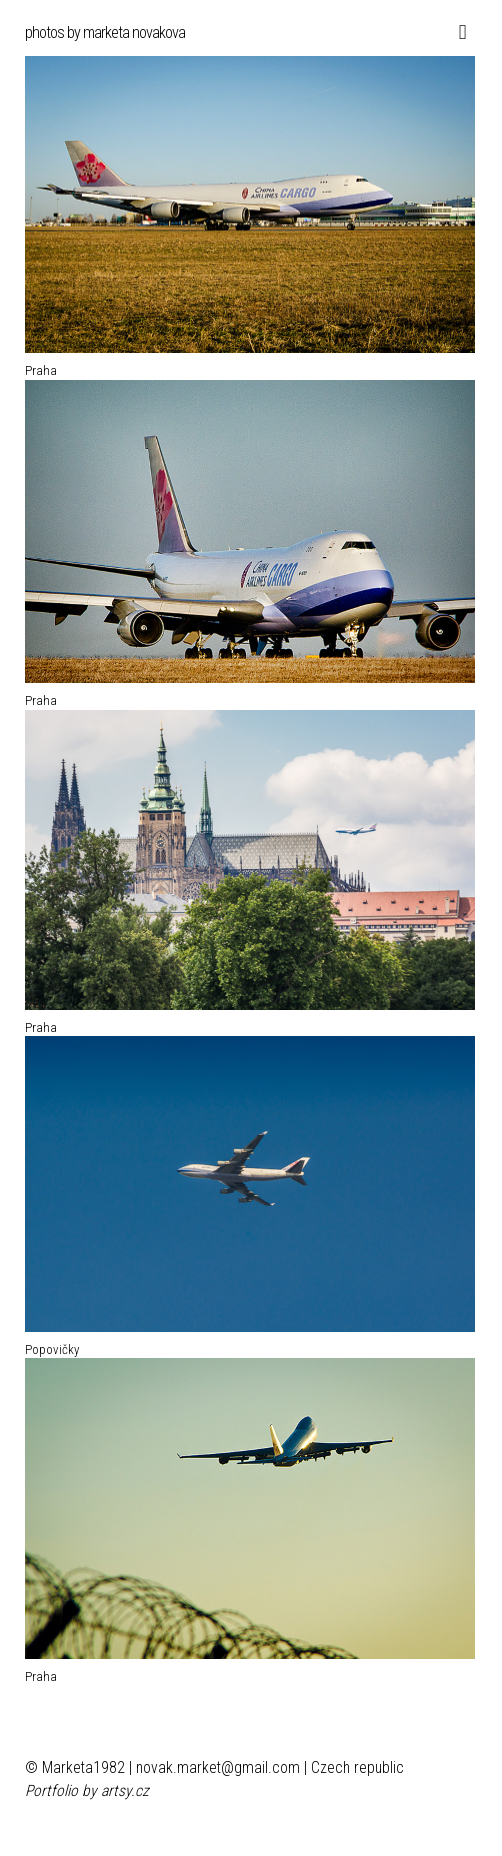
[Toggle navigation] (458, 32)
